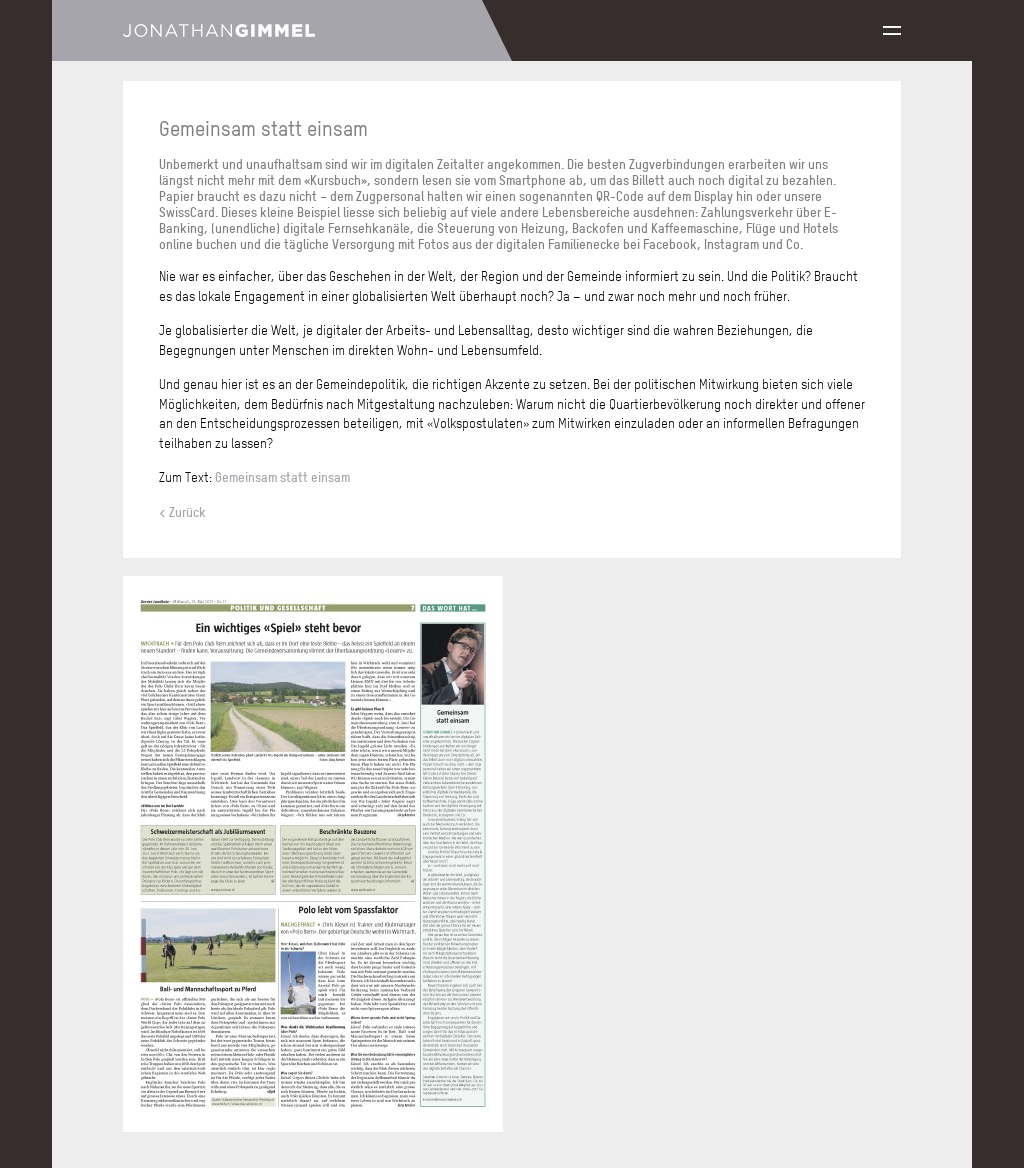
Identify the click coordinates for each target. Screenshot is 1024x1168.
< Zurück (182, 512)
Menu (892, 30)
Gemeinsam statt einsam (282, 477)
